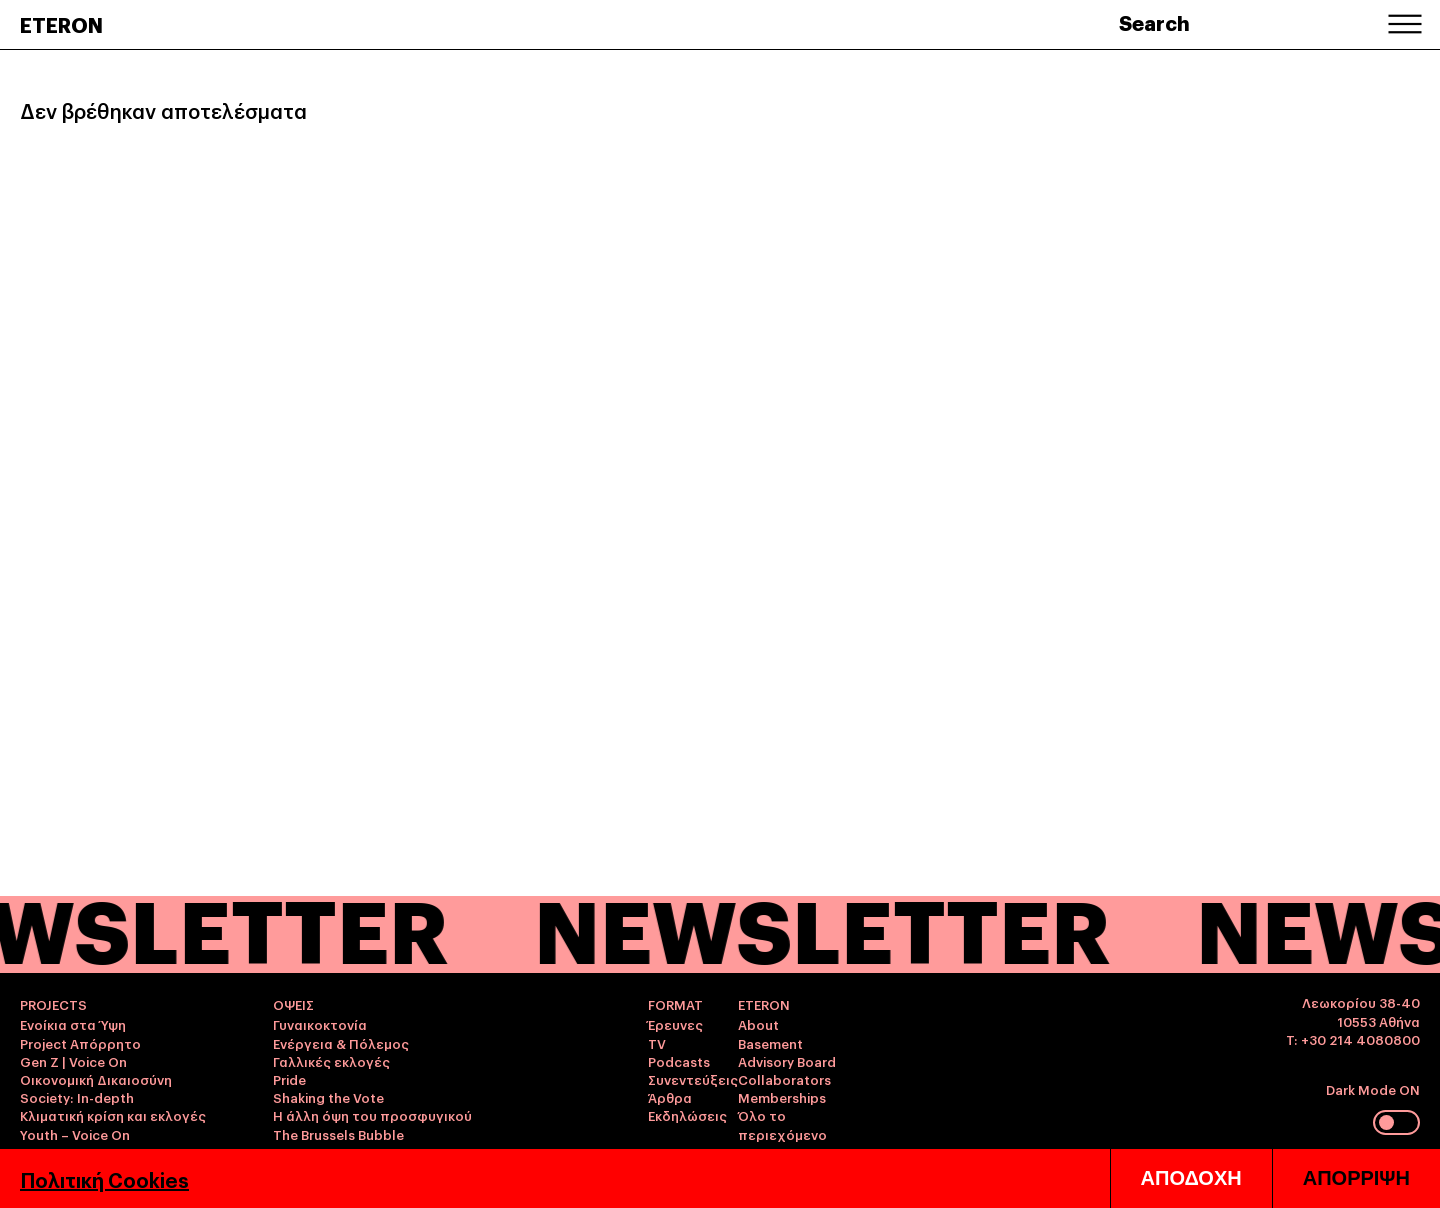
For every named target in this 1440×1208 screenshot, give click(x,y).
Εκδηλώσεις (687, 1115)
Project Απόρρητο (80, 1043)
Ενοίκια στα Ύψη (73, 1024)
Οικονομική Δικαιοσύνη (96, 1079)
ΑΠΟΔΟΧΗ (1191, 1178)
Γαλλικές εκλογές (331, 1061)
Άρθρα (670, 1097)
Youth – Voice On (75, 1134)
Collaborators (784, 1079)
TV (657, 1043)
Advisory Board (787, 1061)
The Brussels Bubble (338, 1134)
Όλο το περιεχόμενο (782, 1124)
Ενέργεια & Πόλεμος (341, 1043)
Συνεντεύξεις (693, 1079)
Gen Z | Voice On (73, 1061)
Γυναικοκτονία (320, 1024)
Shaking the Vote (328, 1097)
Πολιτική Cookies (104, 1179)
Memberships (782, 1097)
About (758, 1024)
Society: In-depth (77, 1097)
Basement (770, 1043)
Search (1154, 22)
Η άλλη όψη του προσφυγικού (372, 1115)
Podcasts (679, 1061)
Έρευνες (675, 1024)
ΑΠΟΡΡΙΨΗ (1356, 1178)
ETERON (61, 24)
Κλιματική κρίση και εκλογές (113, 1115)
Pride (289, 1079)
